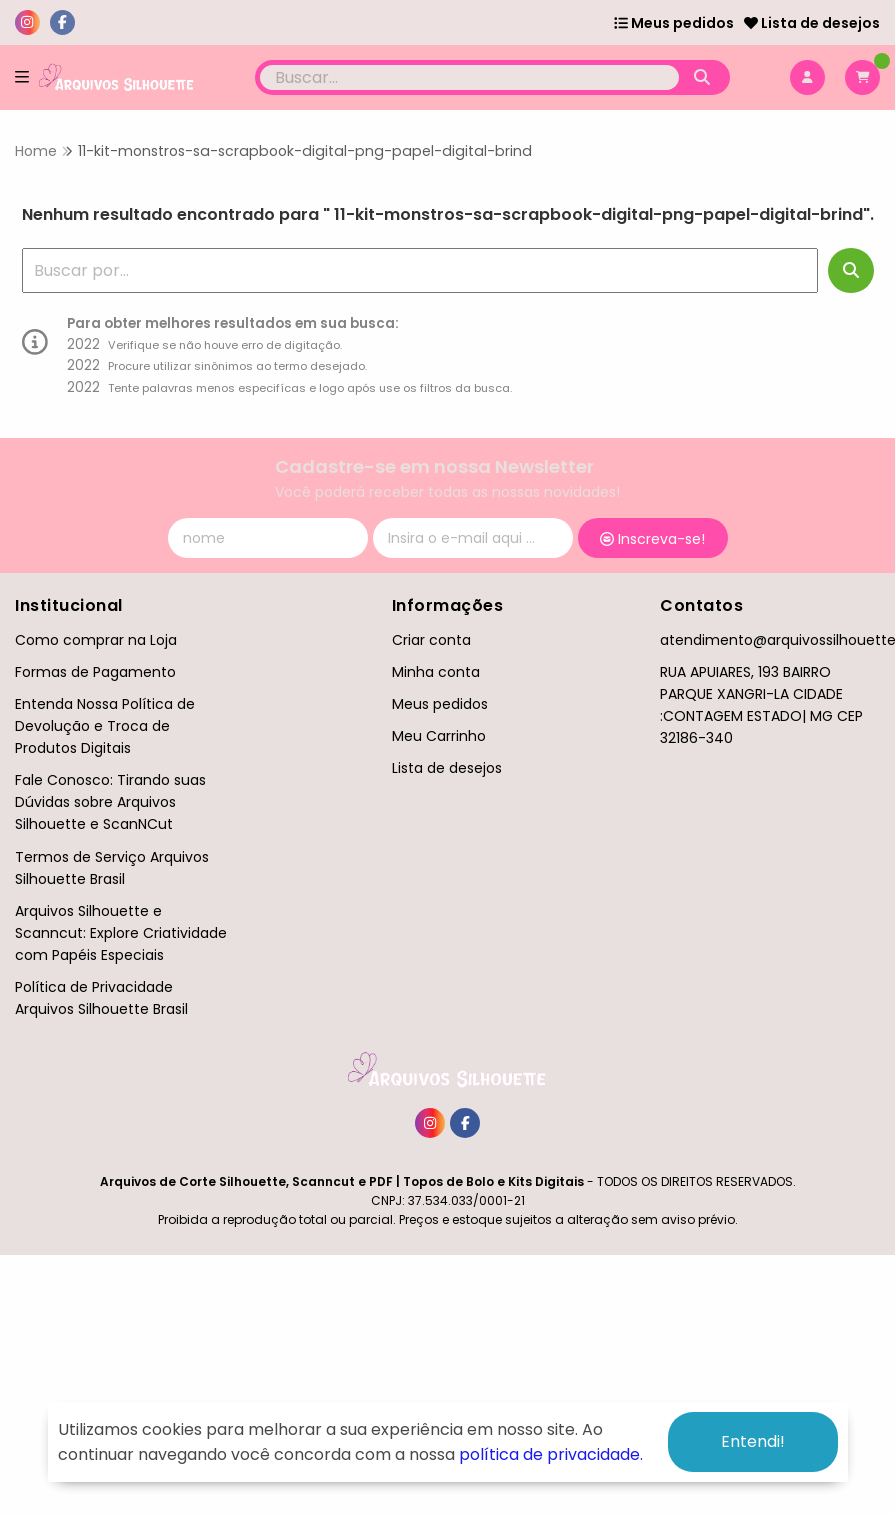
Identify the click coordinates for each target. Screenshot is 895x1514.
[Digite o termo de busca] (470, 77)
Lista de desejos (812, 23)
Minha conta (436, 672)
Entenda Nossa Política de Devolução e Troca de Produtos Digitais (105, 726)
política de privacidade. (551, 1454)
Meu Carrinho (439, 736)
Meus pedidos (674, 23)
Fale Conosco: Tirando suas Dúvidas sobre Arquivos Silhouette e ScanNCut (110, 802)
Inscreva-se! (652, 539)
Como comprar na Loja (96, 640)
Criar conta (431, 640)
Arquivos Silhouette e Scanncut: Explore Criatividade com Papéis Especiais (121, 933)
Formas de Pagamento (95, 672)
